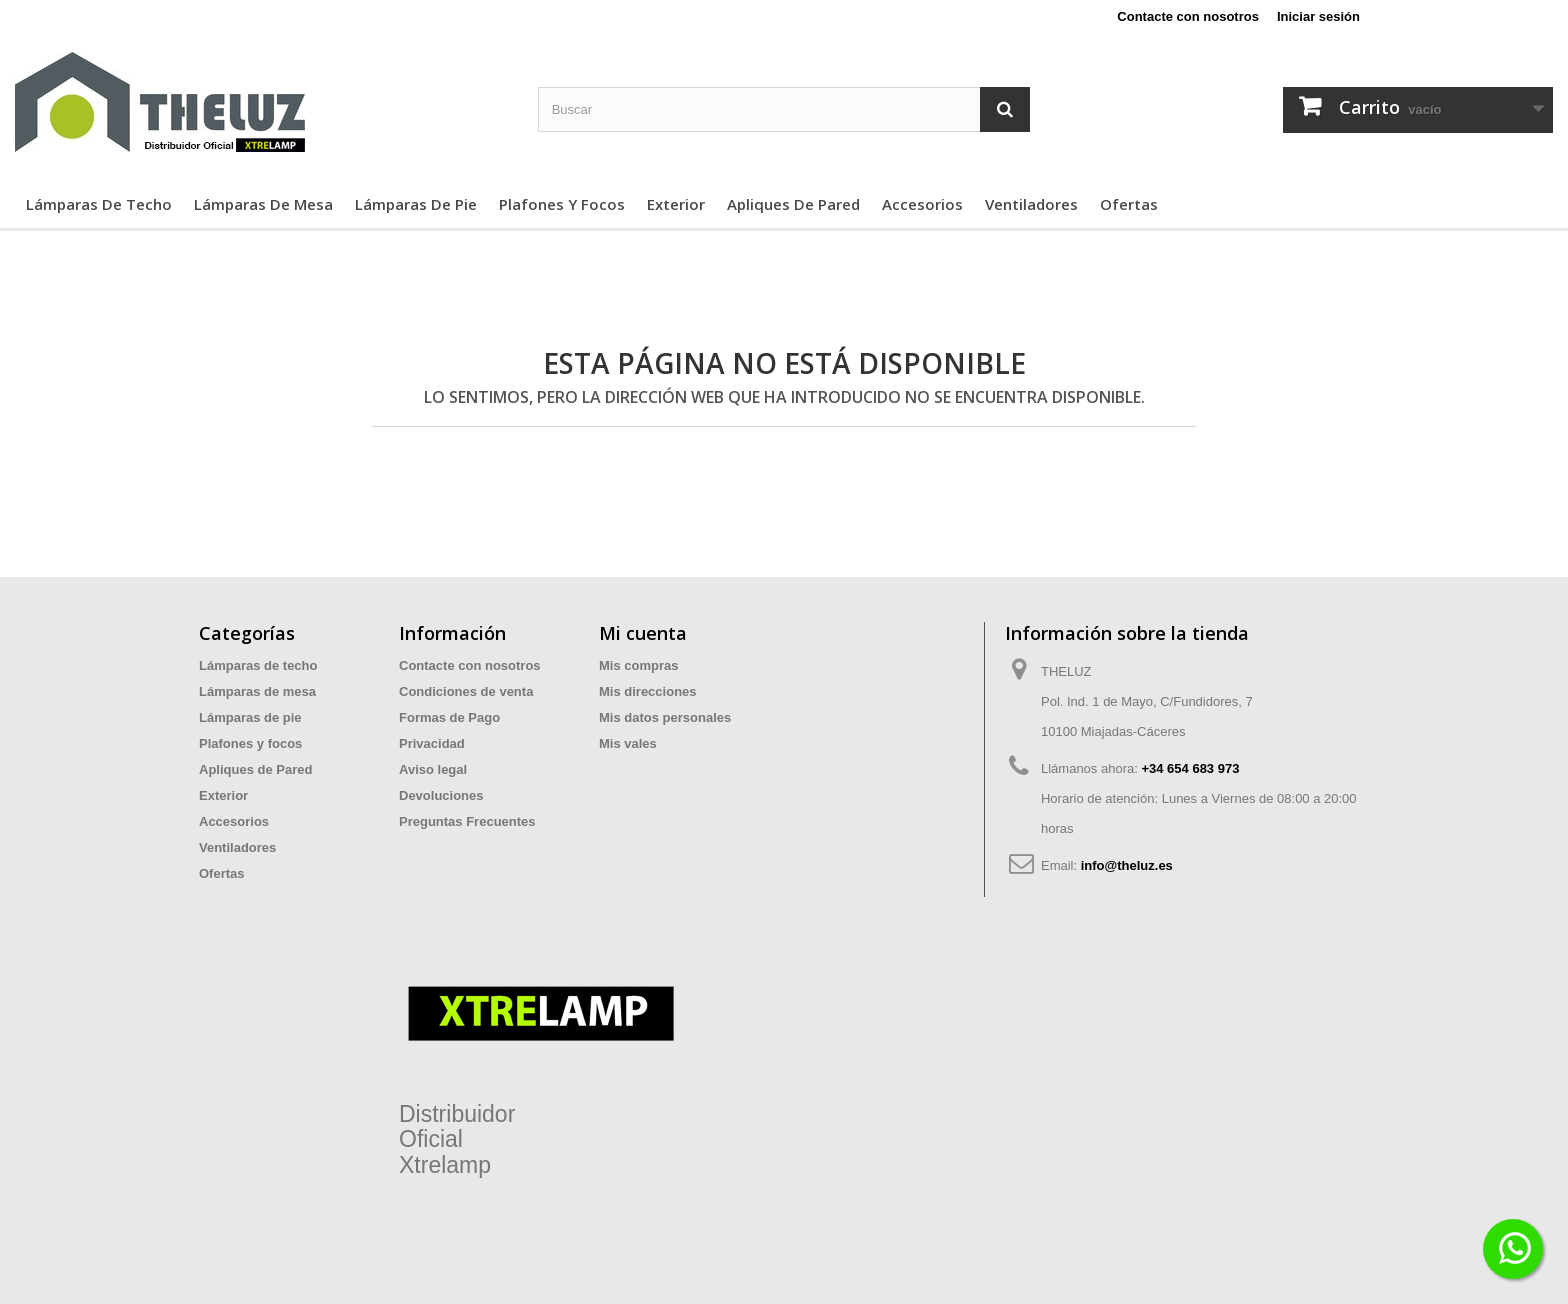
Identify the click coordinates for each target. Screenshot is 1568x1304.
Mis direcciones (648, 691)
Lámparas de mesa (263, 204)
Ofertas (1129, 204)
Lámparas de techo (99, 204)
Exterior (676, 204)
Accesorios (922, 204)
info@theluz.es (1127, 865)
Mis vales (628, 743)
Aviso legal (433, 769)
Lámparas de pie (416, 204)
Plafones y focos (562, 204)
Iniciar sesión (1318, 16)
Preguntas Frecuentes (467, 821)
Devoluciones (441, 795)
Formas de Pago (449, 717)
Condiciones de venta (466, 691)
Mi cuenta (643, 633)
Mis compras (638, 665)
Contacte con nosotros (1188, 16)
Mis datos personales (665, 717)
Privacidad (432, 743)
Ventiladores (1031, 204)
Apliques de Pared (793, 204)
